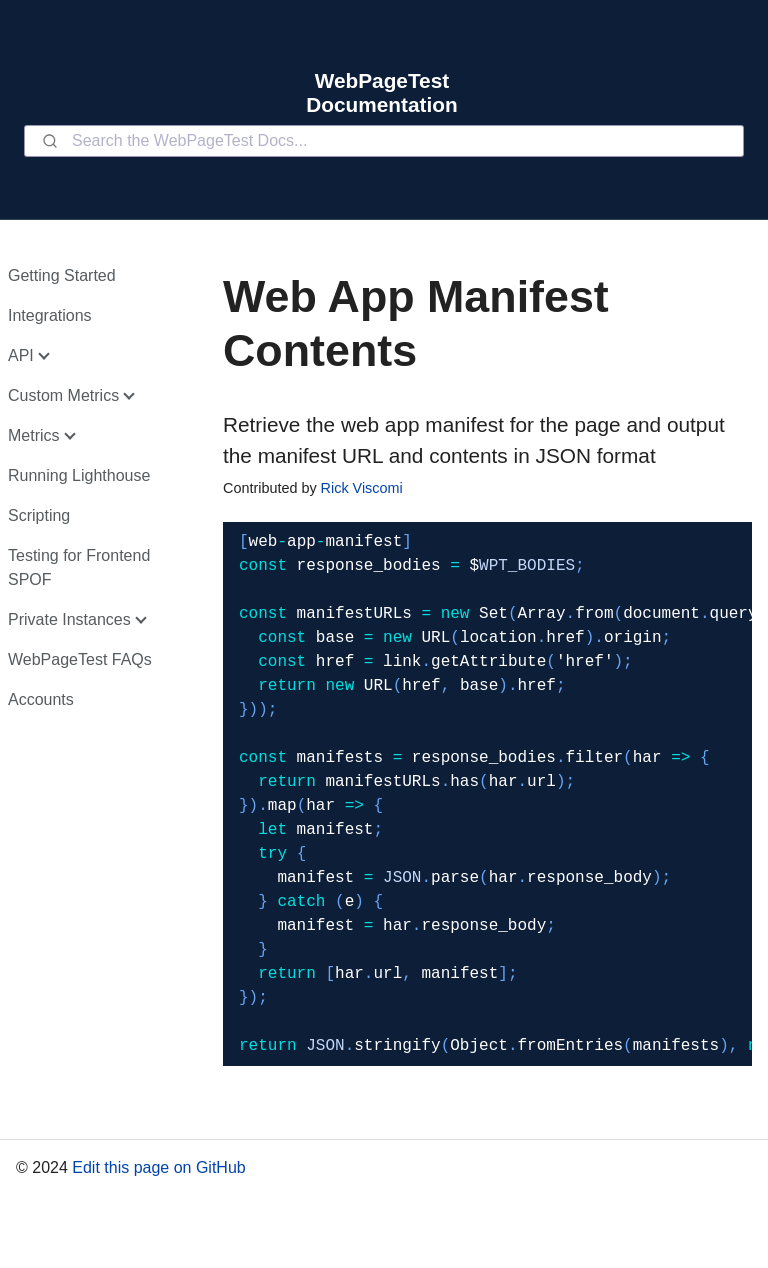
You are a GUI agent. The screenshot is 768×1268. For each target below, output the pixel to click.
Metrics (34, 435)
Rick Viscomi (362, 488)
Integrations (50, 315)
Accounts (41, 699)
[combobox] (384, 141)
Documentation (381, 104)
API (21, 355)
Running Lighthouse (79, 475)
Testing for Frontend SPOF (79, 567)
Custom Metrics (63, 395)
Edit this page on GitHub (158, 1167)
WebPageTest (382, 80)
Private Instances (69, 619)
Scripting (39, 515)
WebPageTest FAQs (80, 659)
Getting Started (62, 275)
